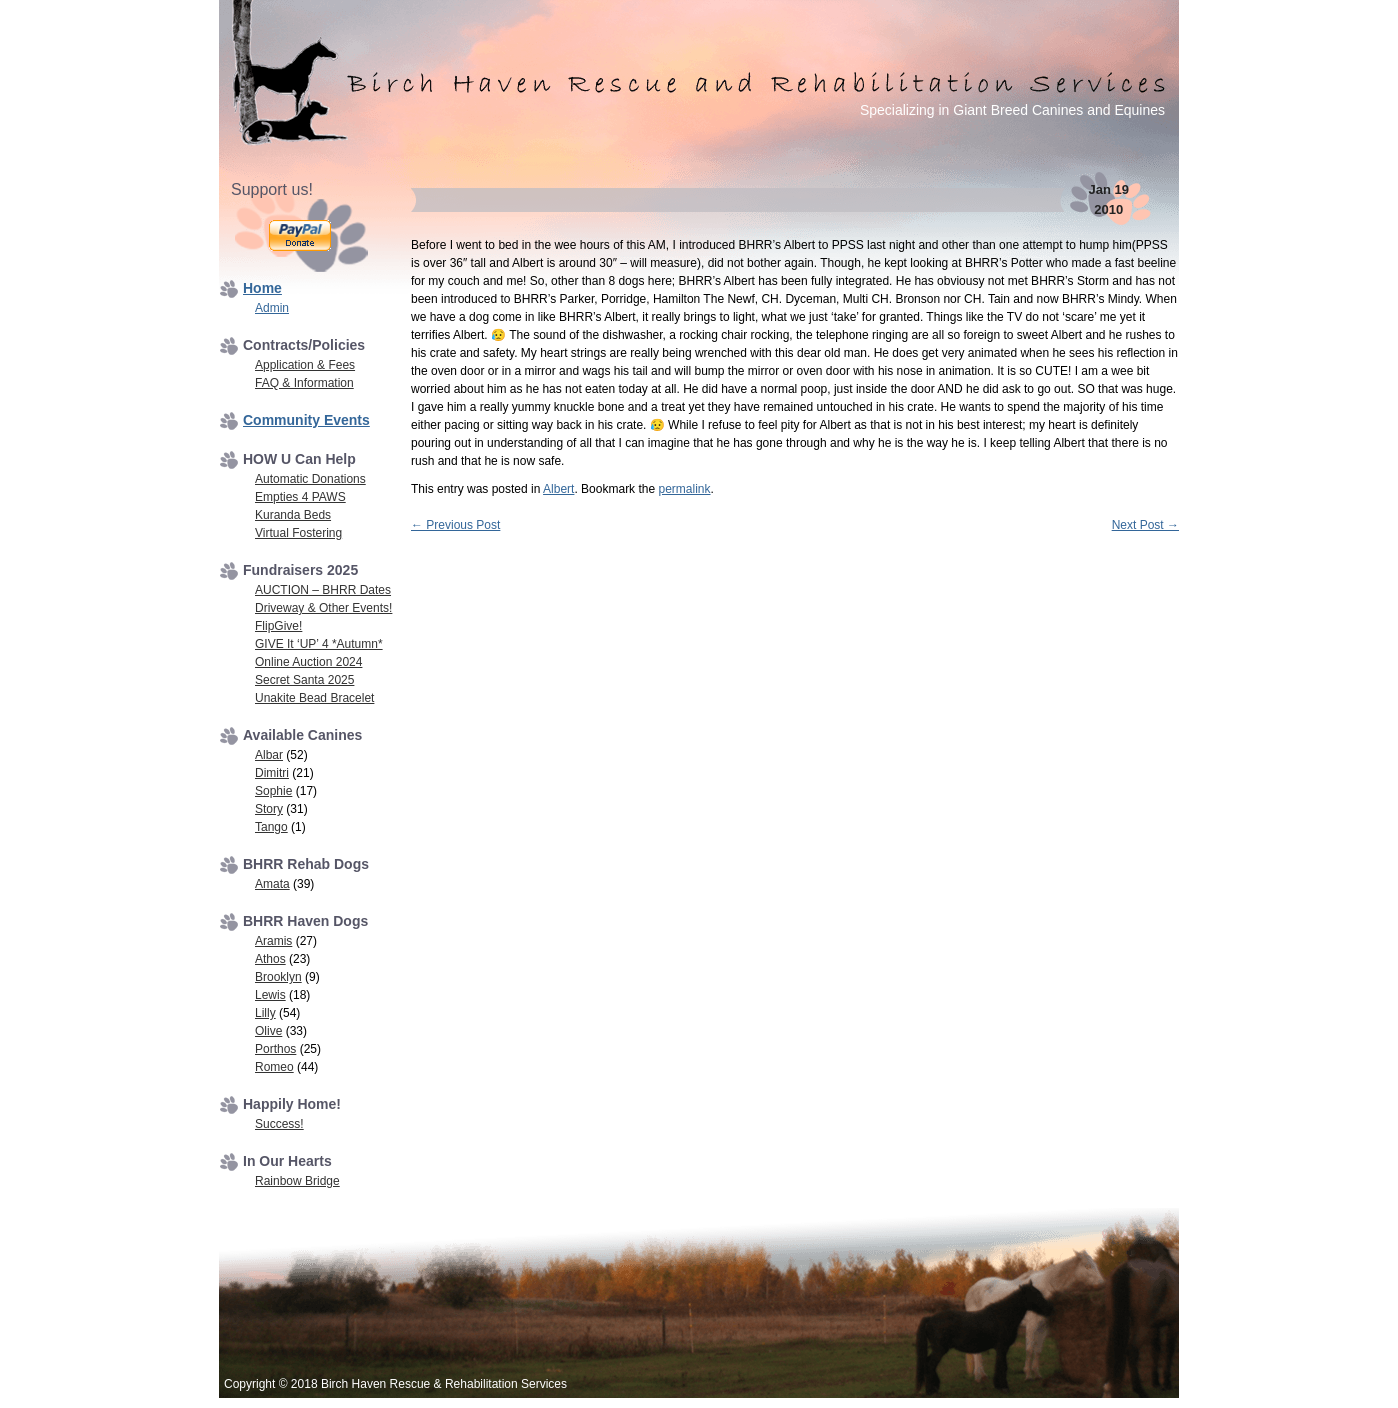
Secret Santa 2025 (304, 680)
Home (262, 288)
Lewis (270, 995)
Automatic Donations (310, 479)
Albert (558, 489)
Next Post (1145, 525)
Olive (268, 1031)
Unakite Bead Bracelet (314, 698)
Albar (269, 755)
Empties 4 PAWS (300, 497)
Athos (270, 959)
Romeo (274, 1067)
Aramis (273, 941)
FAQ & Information (304, 383)
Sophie (273, 791)
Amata (272, 884)
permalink (684, 489)
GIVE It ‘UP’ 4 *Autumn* (319, 644)
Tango (271, 827)
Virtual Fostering (298, 533)
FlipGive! (278, 626)
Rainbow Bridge (297, 1181)
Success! (279, 1124)
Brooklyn (278, 977)
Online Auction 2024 (308, 662)
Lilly (265, 1013)
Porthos (275, 1049)
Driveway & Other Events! (323, 608)
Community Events (306, 420)
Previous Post (455, 525)
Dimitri (272, 773)
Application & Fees (305, 365)
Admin (272, 308)
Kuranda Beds (293, 515)
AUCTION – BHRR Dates (323, 590)
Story (269, 809)
